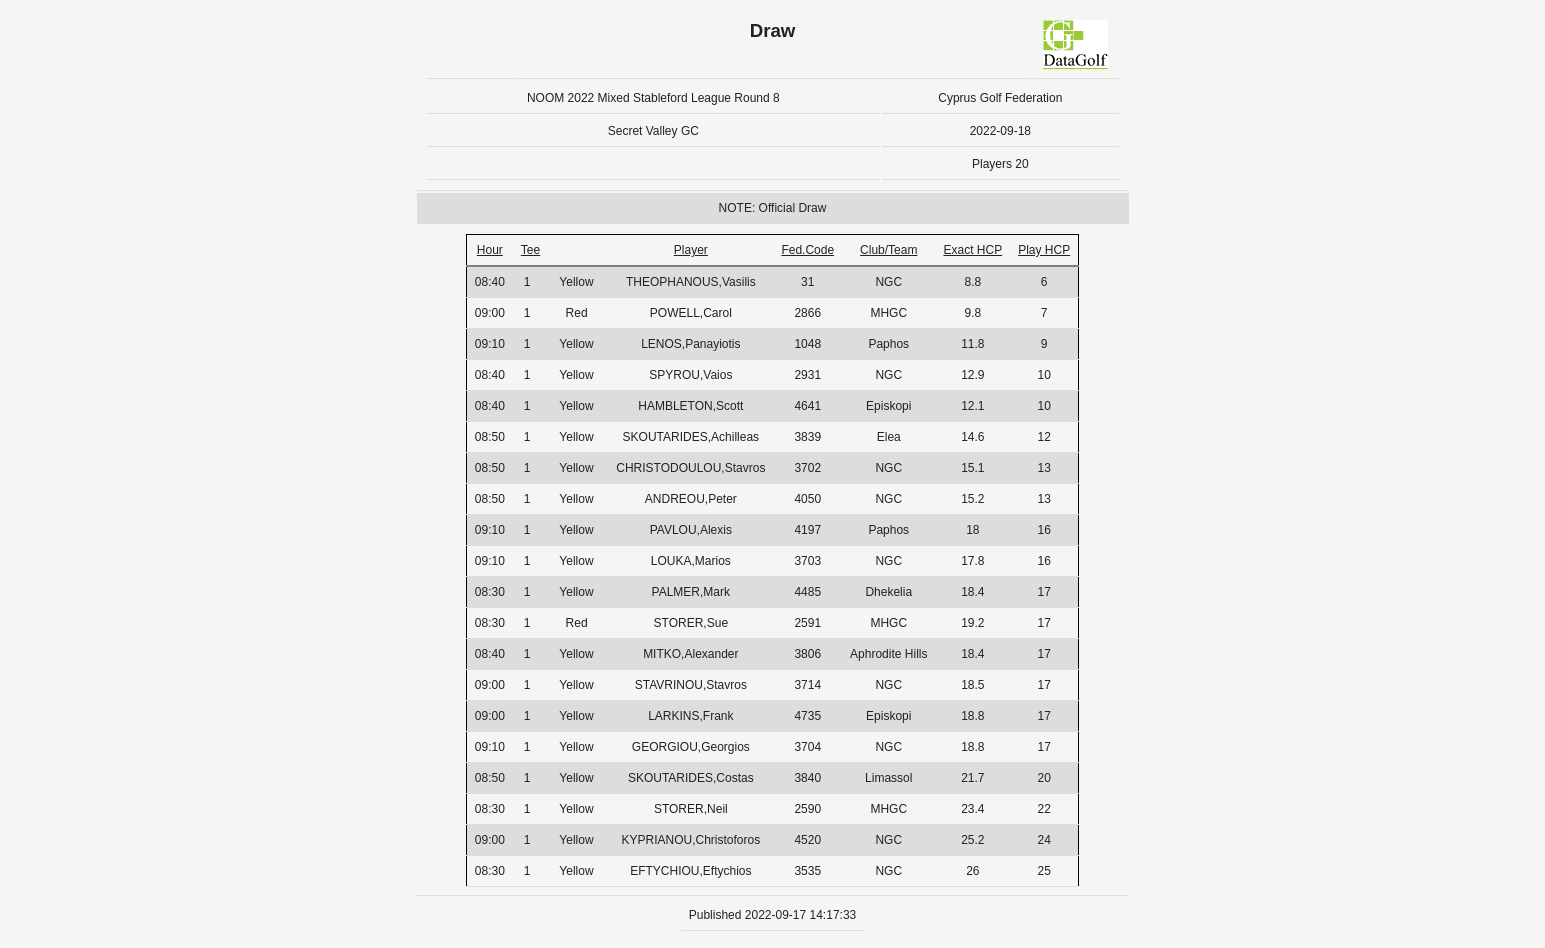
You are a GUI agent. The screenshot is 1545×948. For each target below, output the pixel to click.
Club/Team (888, 250)
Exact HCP (972, 250)
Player (691, 250)
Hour (490, 250)
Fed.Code (807, 250)
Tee (530, 250)
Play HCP (1044, 250)
